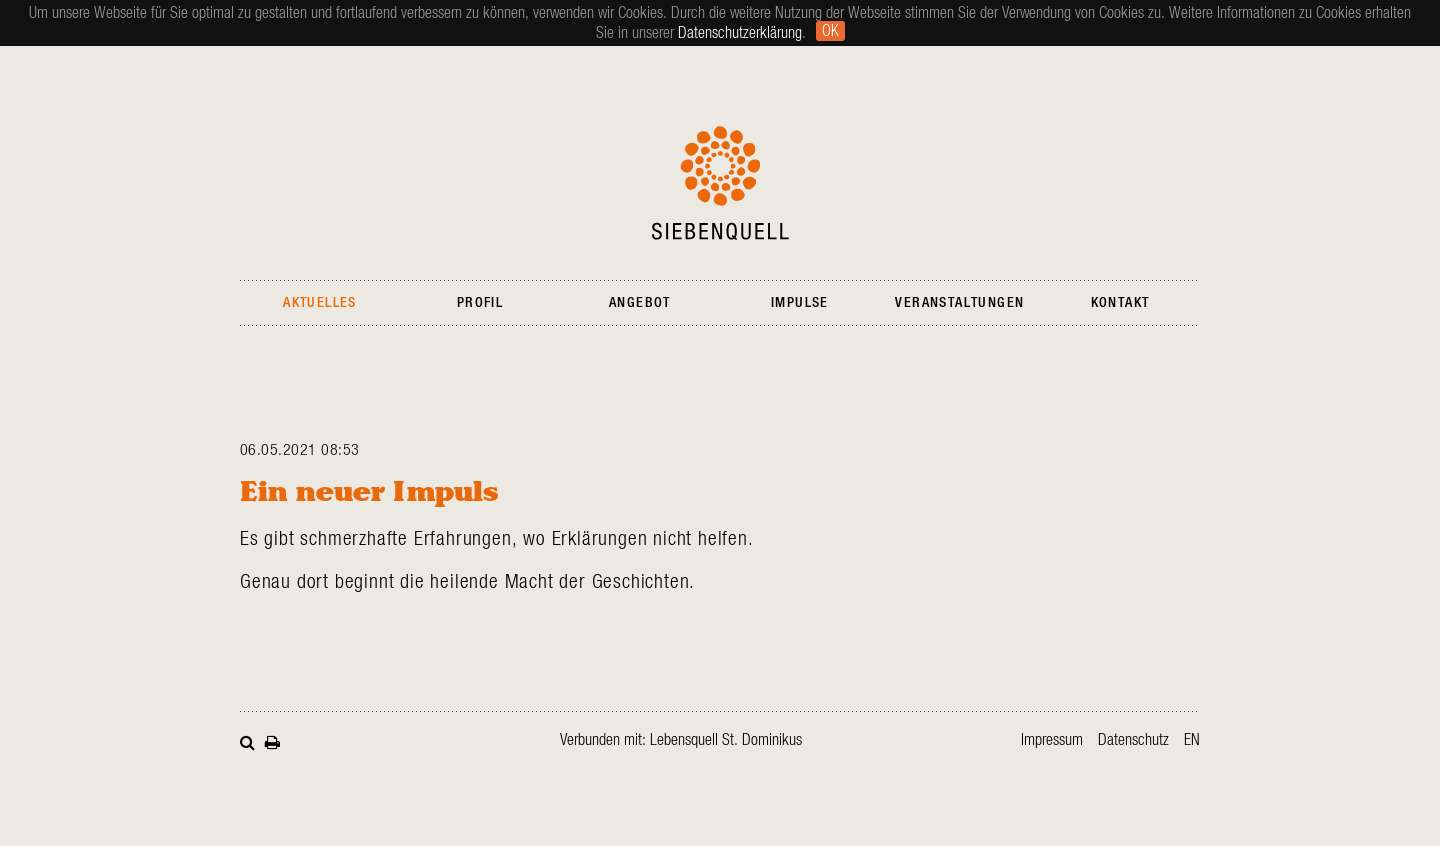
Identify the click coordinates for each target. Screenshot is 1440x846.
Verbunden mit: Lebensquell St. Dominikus (681, 740)
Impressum (1052, 740)
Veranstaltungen (959, 303)
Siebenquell (720, 183)
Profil (480, 303)
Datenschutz (1133, 740)
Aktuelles (320, 303)
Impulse (800, 303)
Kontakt (1120, 303)
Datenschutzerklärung (740, 33)
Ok (830, 31)
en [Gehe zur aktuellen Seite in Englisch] (1192, 740)
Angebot (640, 303)
